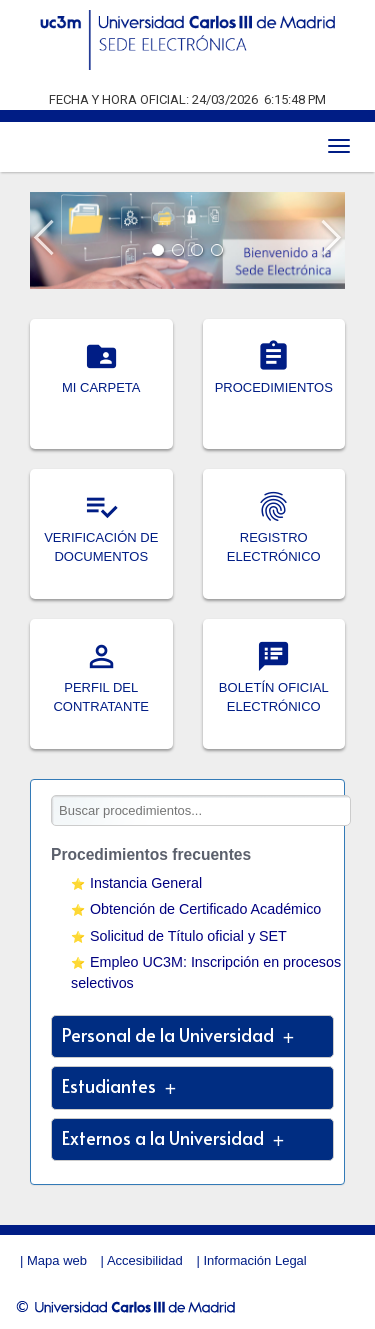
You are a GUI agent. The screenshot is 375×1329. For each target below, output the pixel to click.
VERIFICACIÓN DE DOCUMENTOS (101, 538)
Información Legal (254, 1260)
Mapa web (57, 1260)
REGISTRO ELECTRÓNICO (274, 538)
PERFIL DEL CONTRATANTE (101, 688)
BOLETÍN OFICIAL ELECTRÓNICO (274, 688)
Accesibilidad (145, 1260)
